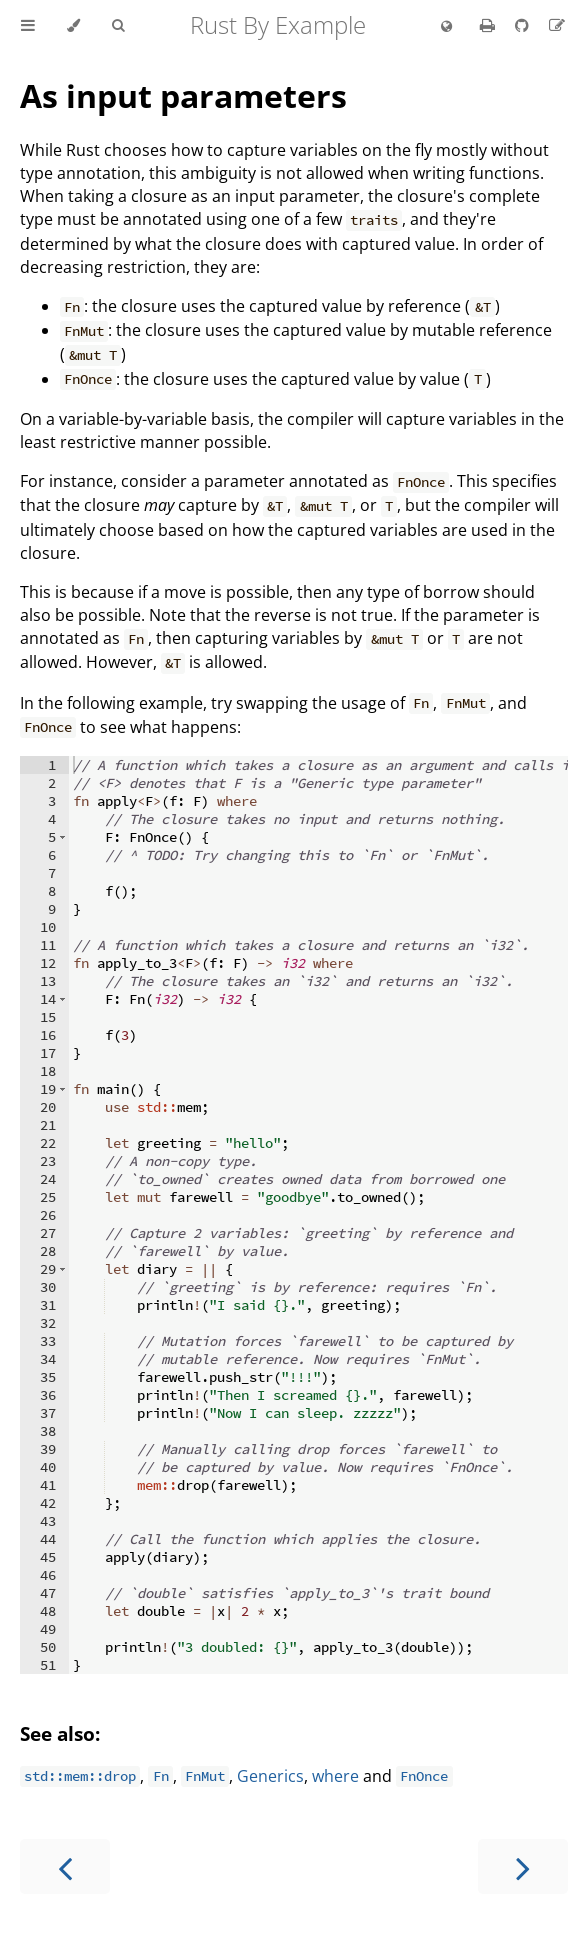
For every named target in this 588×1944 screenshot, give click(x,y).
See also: (60, 1733)
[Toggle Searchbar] (118, 26)
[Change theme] (73, 26)
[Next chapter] (523, 1866)
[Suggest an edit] (557, 25)
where (335, 1776)
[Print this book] (489, 25)
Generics (270, 1776)
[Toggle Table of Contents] (28, 26)
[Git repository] (524, 25)
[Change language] (446, 27)
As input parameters (183, 95)
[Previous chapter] (65, 1866)
